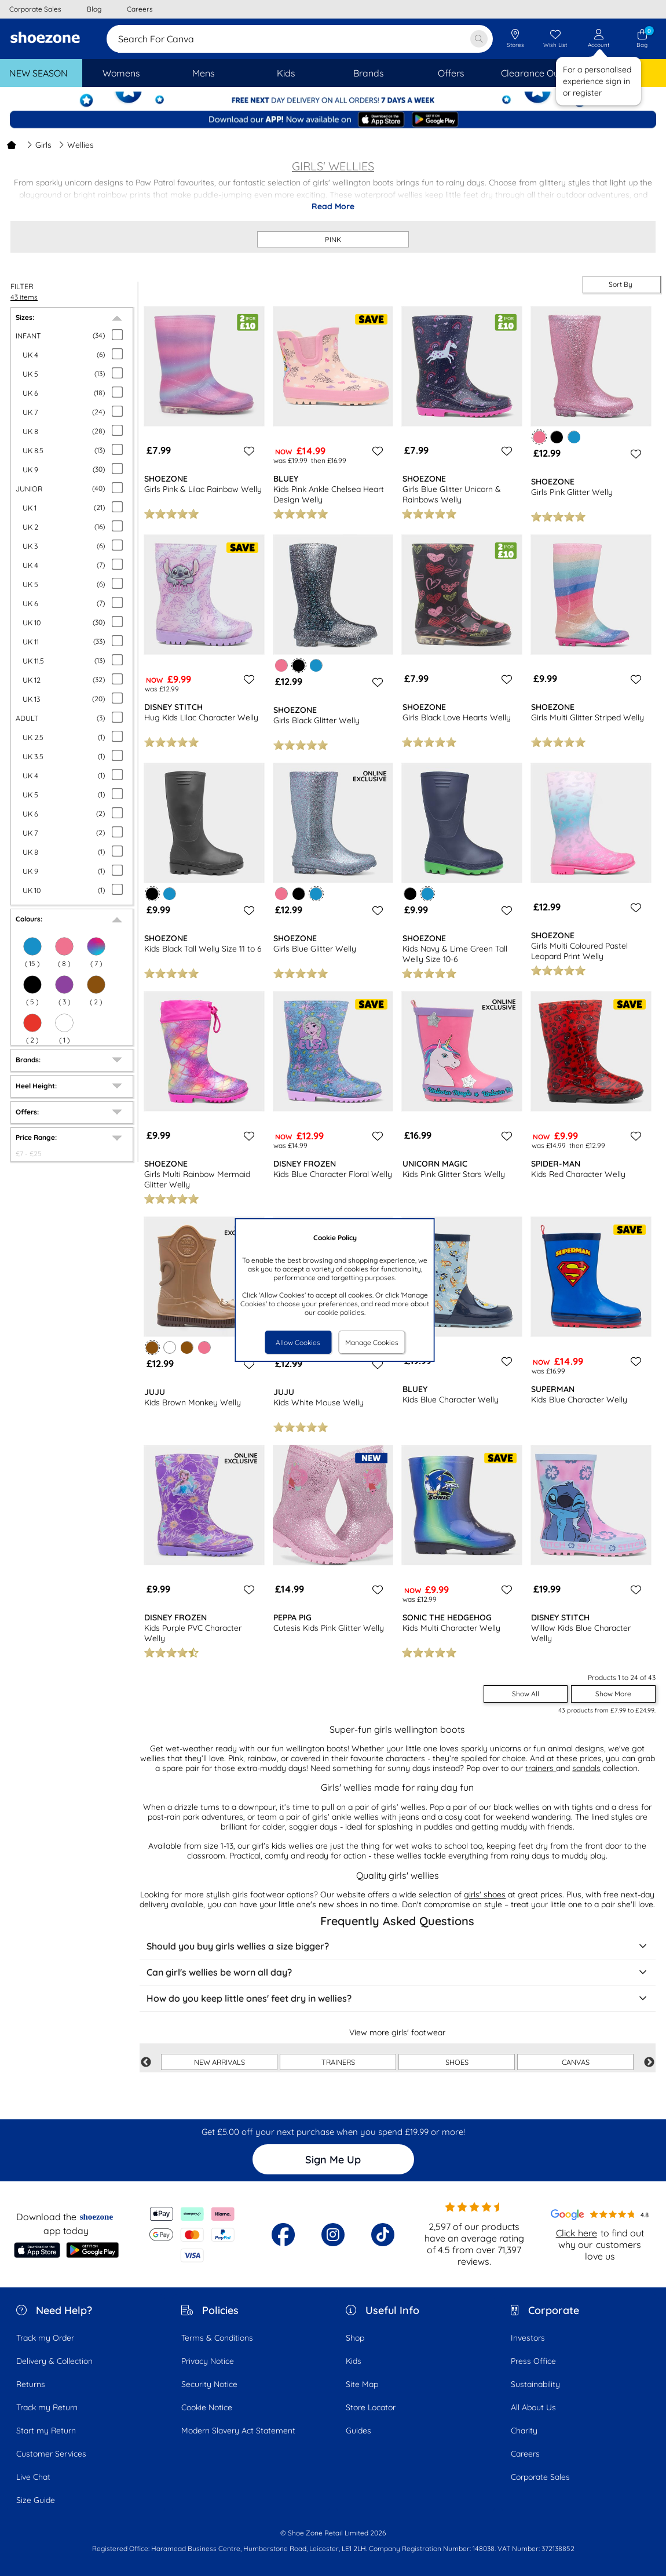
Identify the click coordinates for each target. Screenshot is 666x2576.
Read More (333, 206)
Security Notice (209, 2384)
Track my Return (47, 2407)
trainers (540, 1768)
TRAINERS (338, 2062)
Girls (39, 145)
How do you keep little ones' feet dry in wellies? (398, 1998)
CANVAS (576, 2062)
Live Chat (33, 2477)
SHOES (457, 2062)
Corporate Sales (540, 2477)
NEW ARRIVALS (219, 2062)
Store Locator (371, 2407)
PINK (333, 239)
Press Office (533, 2361)
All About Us (533, 2407)
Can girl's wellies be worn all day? (398, 1972)
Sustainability (535, 2384)
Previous (146, 2062)
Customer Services (51, 2454)
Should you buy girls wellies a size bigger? (398, 1946)
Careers (525, 2454)
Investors (528, 2338)
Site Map (362, 2384)
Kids (353, 2361)
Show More (613, 1693)
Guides (358, 2430)
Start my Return (46, 2430)
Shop (355, 2338)
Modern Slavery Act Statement (238, 2430)
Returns (30, 2384)
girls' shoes (485, 1894)
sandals (586, 1768)
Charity (524, 2430)
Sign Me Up (333, 2159)
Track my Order (45, 2338)
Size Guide (35, 2500)
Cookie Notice (206, 2407)
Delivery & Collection (54, 2361)
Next (649, 2062)
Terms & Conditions (217, 2338)
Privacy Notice (207, 2361)
